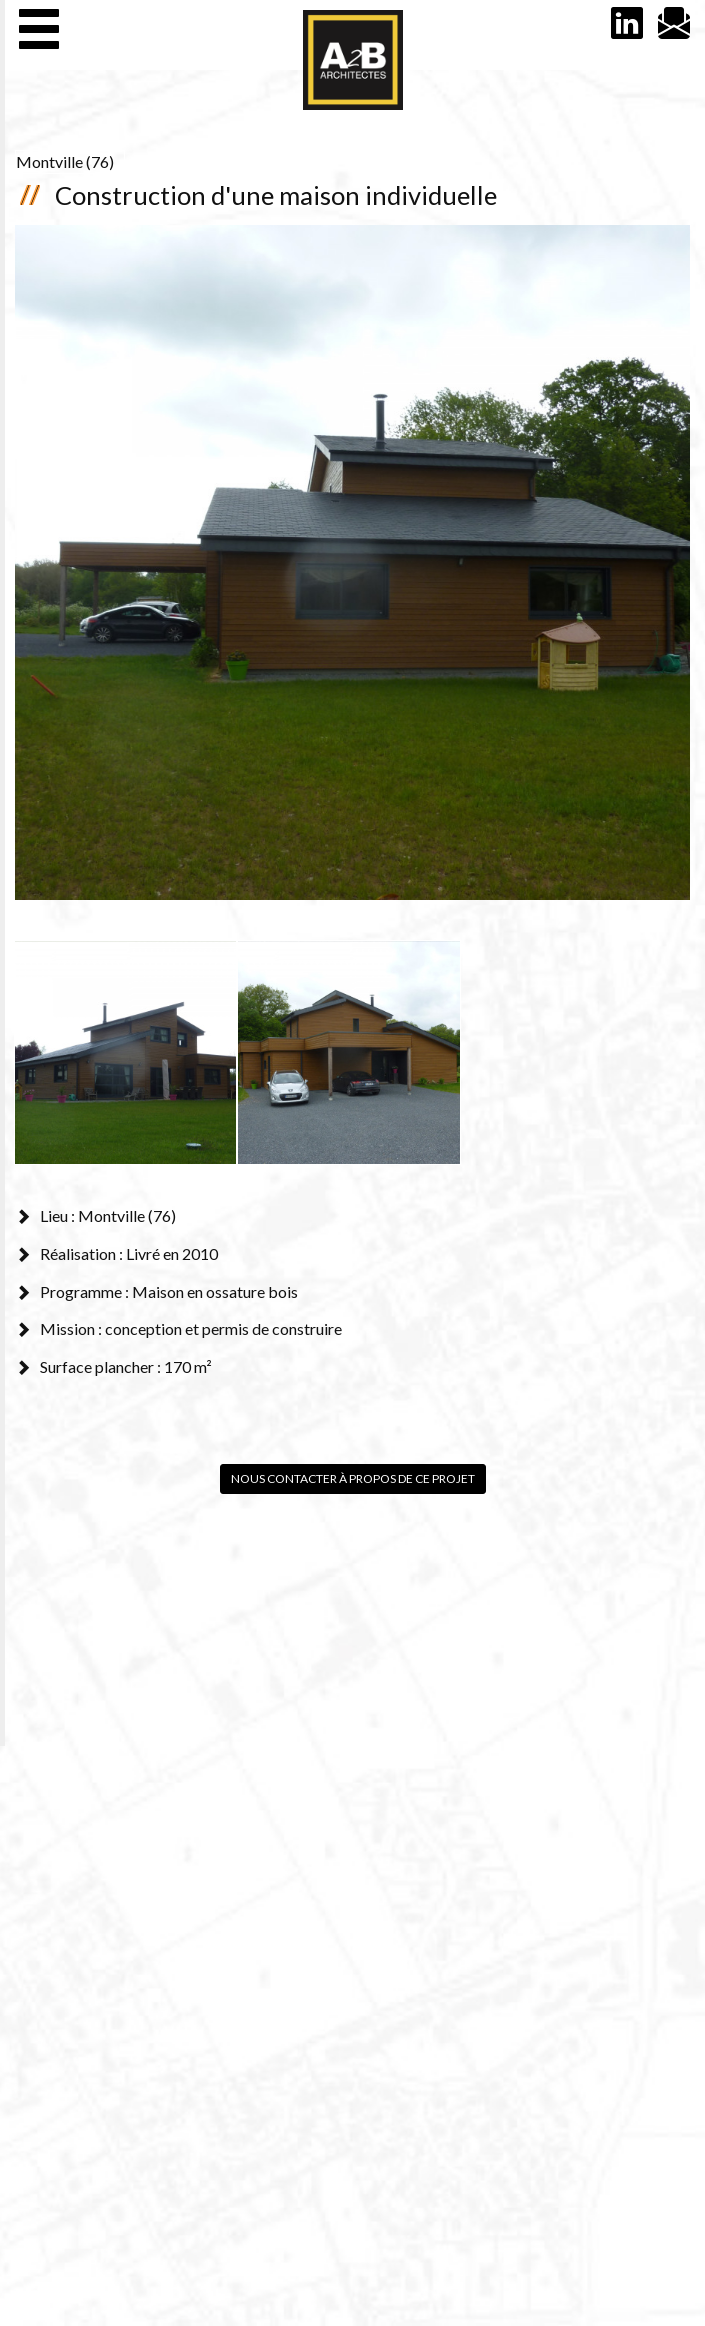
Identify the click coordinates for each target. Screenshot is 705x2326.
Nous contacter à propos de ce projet (353, 1478)
